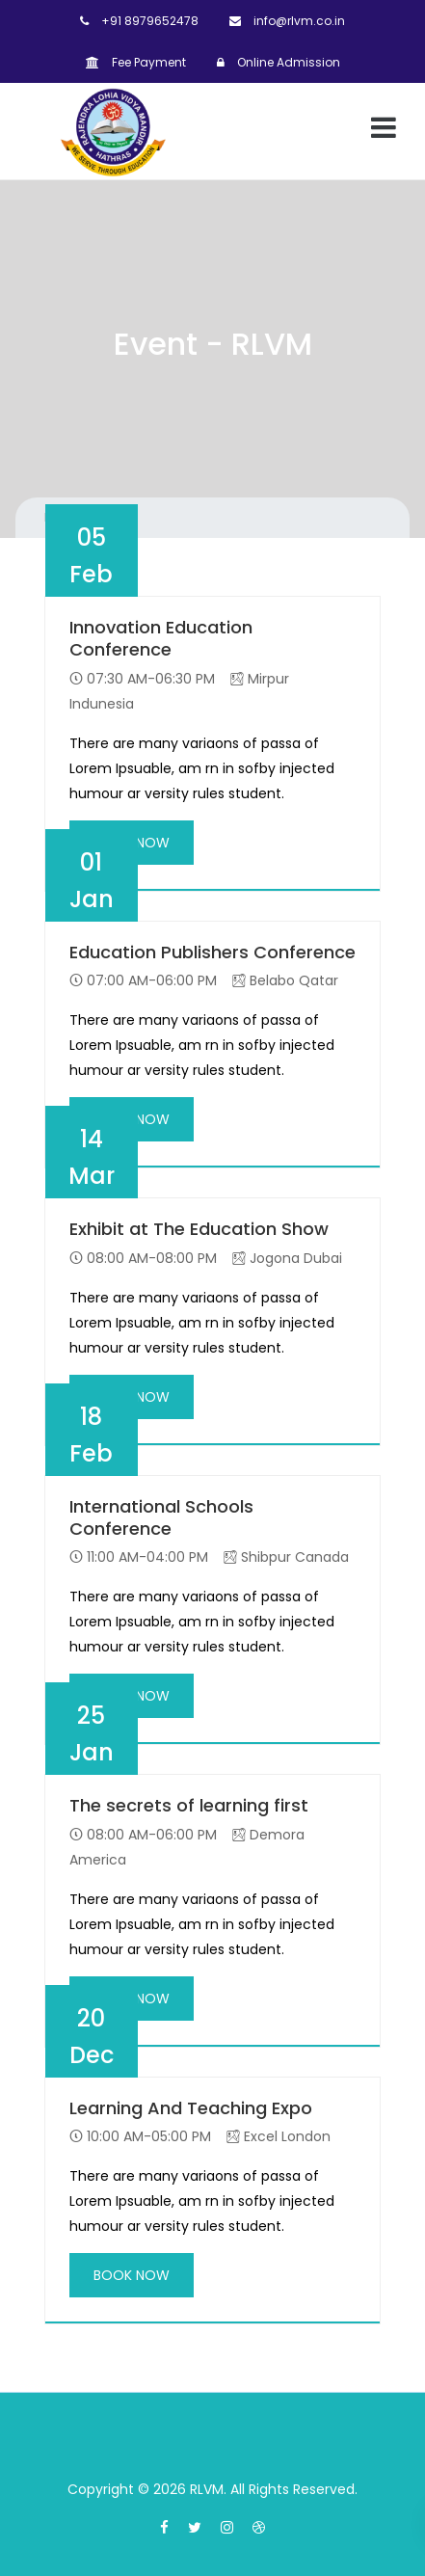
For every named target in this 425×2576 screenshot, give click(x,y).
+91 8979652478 (139, 21)
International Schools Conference (161, 1518)
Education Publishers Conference (212, 952)
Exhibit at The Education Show (199, 1229)
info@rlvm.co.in (287, 21)
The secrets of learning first (188, 1805)
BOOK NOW (131, 2275)
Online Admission (278, 62)
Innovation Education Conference (160, 638)
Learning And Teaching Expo (190, 2108)
